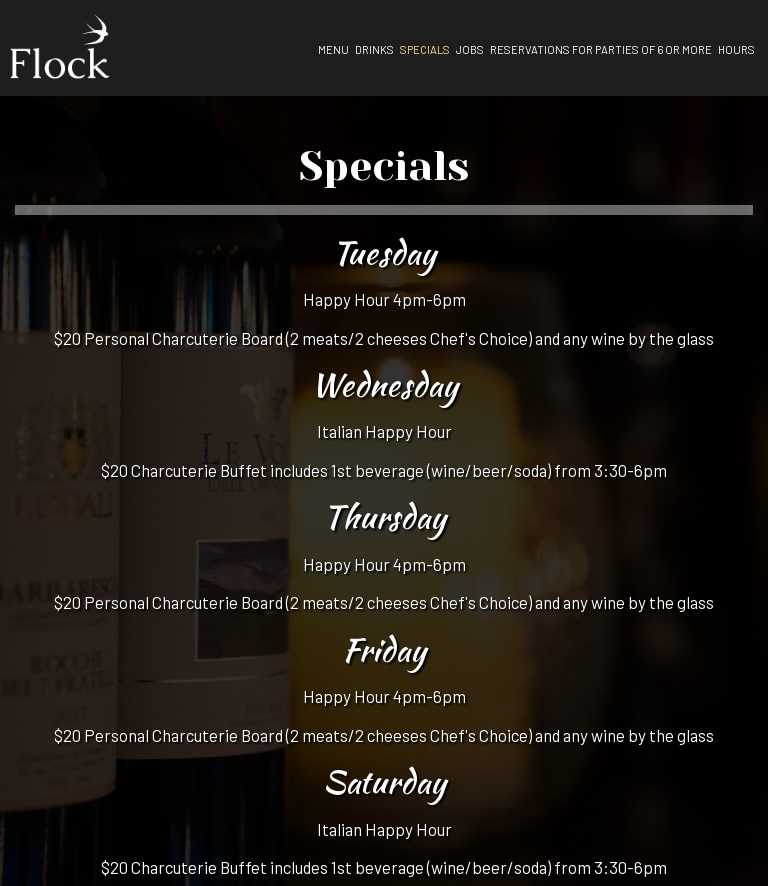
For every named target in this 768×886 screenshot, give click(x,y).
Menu (333, 49)
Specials (425, 49)
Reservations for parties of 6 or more (601, 49)
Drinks (374, 49)
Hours (736, 49)
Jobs (470, 49)
